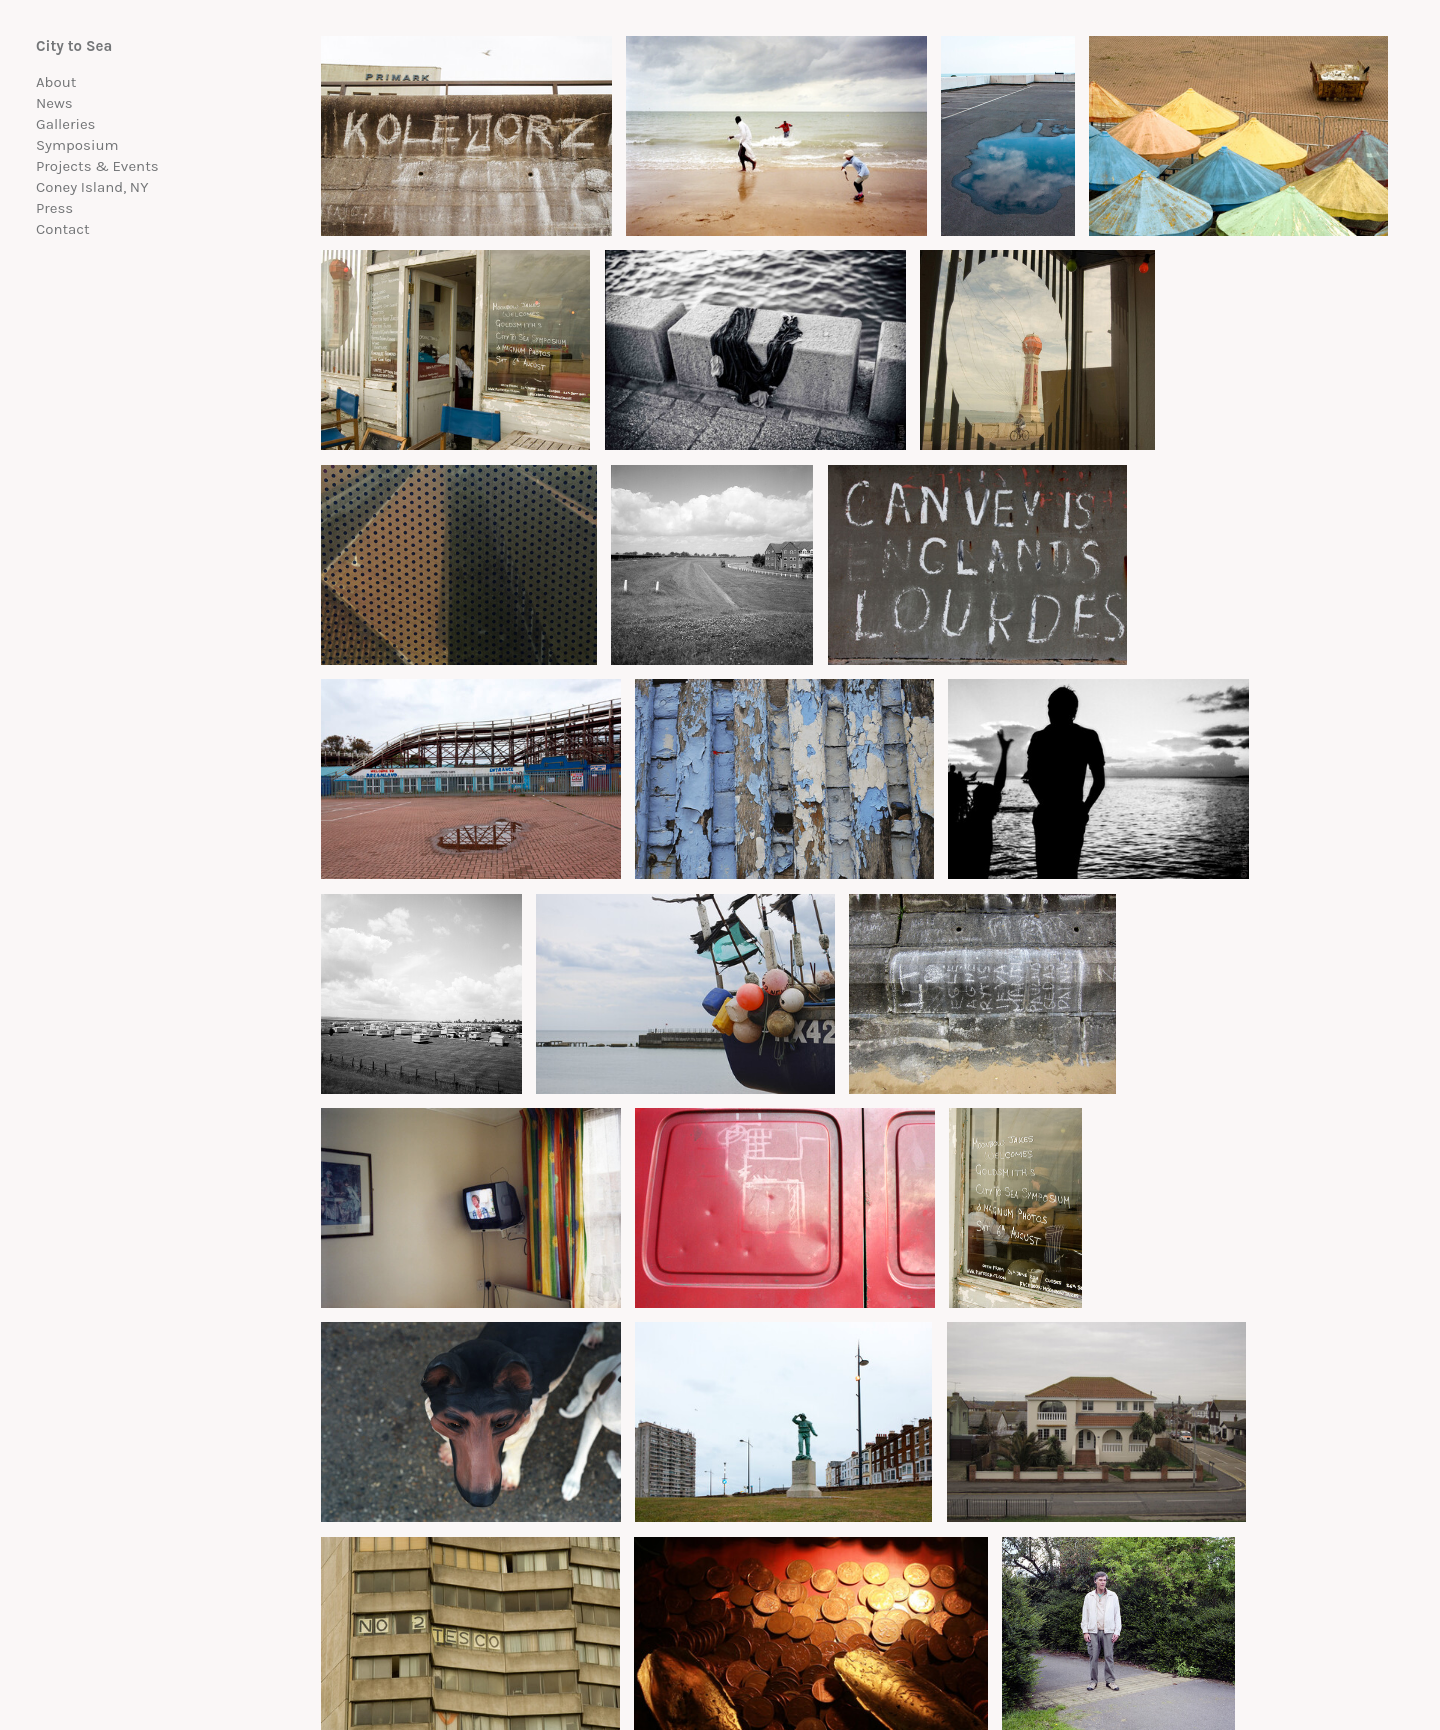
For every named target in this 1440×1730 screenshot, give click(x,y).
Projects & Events (97, 166)
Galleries (66, 124)
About (56, 82)
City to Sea (74, 46)
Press (54, 208)
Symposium (77, 145)
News (54, 103)
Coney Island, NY (92, 187)
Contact (63, 229)
